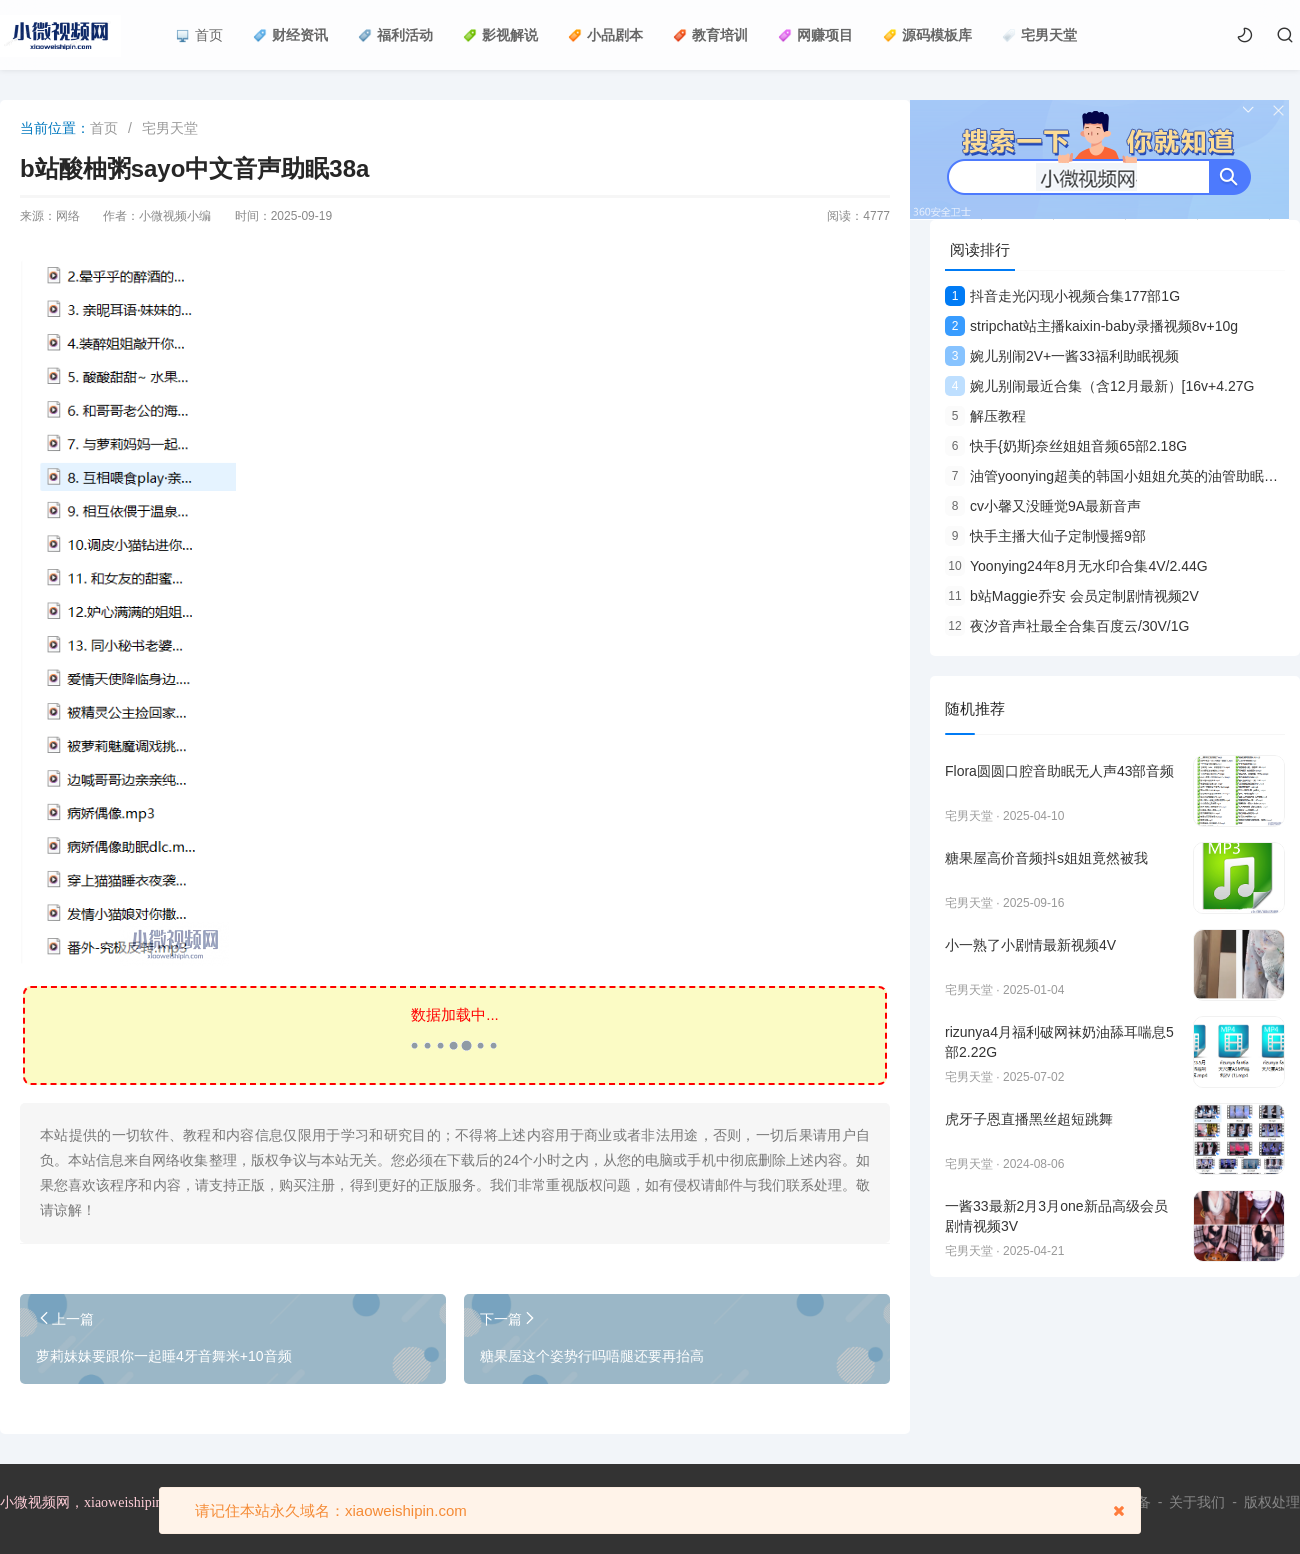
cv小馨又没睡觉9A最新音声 (1043, 506)
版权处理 (1272, 1502)
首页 (199, 35)
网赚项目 (815, 35)
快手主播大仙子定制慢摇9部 (1045, 536)
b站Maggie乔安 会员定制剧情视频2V (1072, 596)
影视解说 (500, 35)
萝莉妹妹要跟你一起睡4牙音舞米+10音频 (164, 1356)
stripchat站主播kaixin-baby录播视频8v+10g (1091, 326)
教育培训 (710, 35)
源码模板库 (927, 35)
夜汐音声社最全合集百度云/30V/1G (1067, 626)
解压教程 (985, 416)
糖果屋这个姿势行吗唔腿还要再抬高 (592, 1356)
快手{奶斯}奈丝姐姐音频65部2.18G (1066, 446)
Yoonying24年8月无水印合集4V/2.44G (1076, 566)
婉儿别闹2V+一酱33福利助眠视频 (1062, 356)
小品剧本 (605, 35)
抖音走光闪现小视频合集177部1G (1062, 296)
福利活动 (395, 35)
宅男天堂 (1039, 35)
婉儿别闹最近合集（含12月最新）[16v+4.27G (1099, 386)
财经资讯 (290, 35)
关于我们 (1197, 1502)
